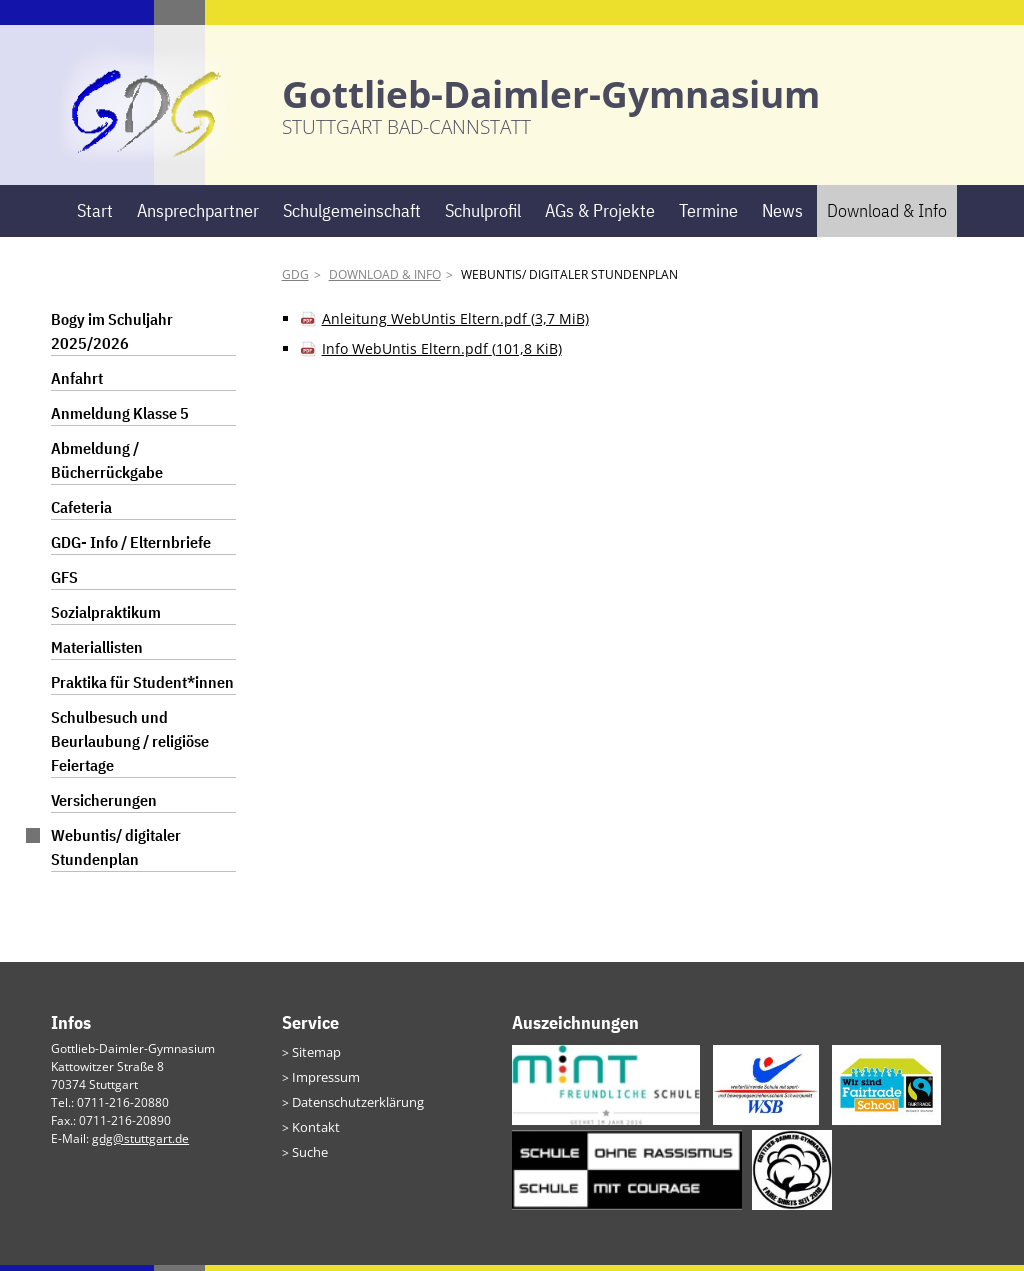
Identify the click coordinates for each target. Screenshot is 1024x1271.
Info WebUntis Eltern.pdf (442, 355)
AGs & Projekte (600, 216)
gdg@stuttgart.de (140, 1144)
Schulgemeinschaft (352, 216)
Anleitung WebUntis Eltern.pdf (455, 325)
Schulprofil (483, 216)
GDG (295, 281)
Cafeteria (81, 514)
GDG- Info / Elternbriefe (131, 549)
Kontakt (313, 1129)
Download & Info (887, 216)
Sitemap (315, 1057)
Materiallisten (97, 654)
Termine (708, 216)
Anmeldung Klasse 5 (120, 420)
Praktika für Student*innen (142, 689)
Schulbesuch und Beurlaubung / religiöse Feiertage (130, 748)
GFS (64, 584)
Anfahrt (77, 385)
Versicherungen (104, 807)
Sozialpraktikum (106, 619)
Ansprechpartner (198, 216)
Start (95, 216)
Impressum (323, 1081)
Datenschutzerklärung (354, 1105)
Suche (309, 1153)
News (782, 216)
